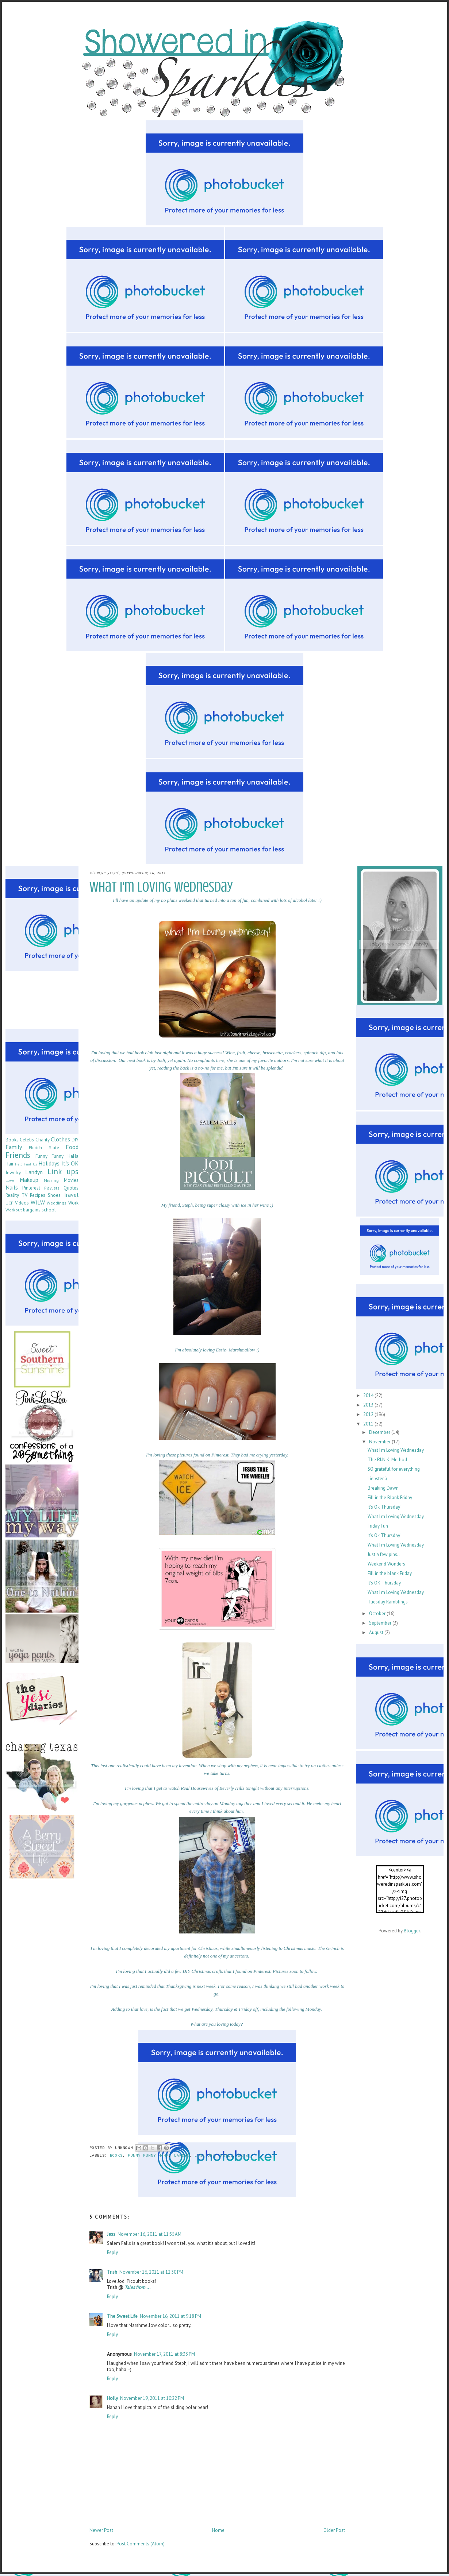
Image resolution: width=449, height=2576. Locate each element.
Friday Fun (378, 1526)
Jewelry (13, 1172)
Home (218, 2530)
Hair (9, 1164)
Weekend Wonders (386, 1564)
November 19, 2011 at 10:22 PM (152, 2398)
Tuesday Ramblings (388, 1602)
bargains (32, 1210)
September (380, 1623)
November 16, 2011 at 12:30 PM (151, 2272)
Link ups (205, 2155)
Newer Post (101, 2530)
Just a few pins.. (384, 1554)
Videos (22, 1203)
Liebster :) (377, 1478)
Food (72, 1147)
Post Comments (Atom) (140, 2544)
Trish (112, 2272)
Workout (13, 1210)
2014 (369, 1395)
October (378, 1613)
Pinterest (31, 1188)
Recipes (37, 1195)
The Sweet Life (122, 2316)
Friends (17, 1155)
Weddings (56, 1203)
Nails (226, 2155)
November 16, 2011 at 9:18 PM (170, 2316)
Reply (112, 2252)
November (380, 1442)
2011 (369, 1424)
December (380, 1432)
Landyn (181, 2155)
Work (73, 1203)
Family (13, 1147)
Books (116, 2155)
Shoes (54, 1195)
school (49, 1210)
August (376, 1632)
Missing (51, 1180)
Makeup (29, 1179)
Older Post (334, 2530)
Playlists (52, 1188)
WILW (243, 2155)
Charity (42, 1140)
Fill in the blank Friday (390, 1573)
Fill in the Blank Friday (390, 1497)
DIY (75, 1140)
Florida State (44, 1147)
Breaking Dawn (383, 1488)
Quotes (71, 1188)
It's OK (69, 1163)
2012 (369, 1414)
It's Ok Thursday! (385, 1507)
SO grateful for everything (394, 1469)
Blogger (412, 1931)
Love (10, 1180)
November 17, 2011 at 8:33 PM (164, 2354)
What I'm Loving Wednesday (396, 1450)
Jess (111, 2234)
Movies (71, 1180)
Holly (112, 2398)
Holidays (49, 1163)
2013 (369, 1405)
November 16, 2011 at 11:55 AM (149, 2234)
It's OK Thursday (384, 1583)
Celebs (27, 1140)
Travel (70, 1194)
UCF (9, 1203)
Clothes (60, 1139)
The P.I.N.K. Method (387, 1459)
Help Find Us (26, 1164)
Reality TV (16, 1195)
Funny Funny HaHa (148, 2155)
